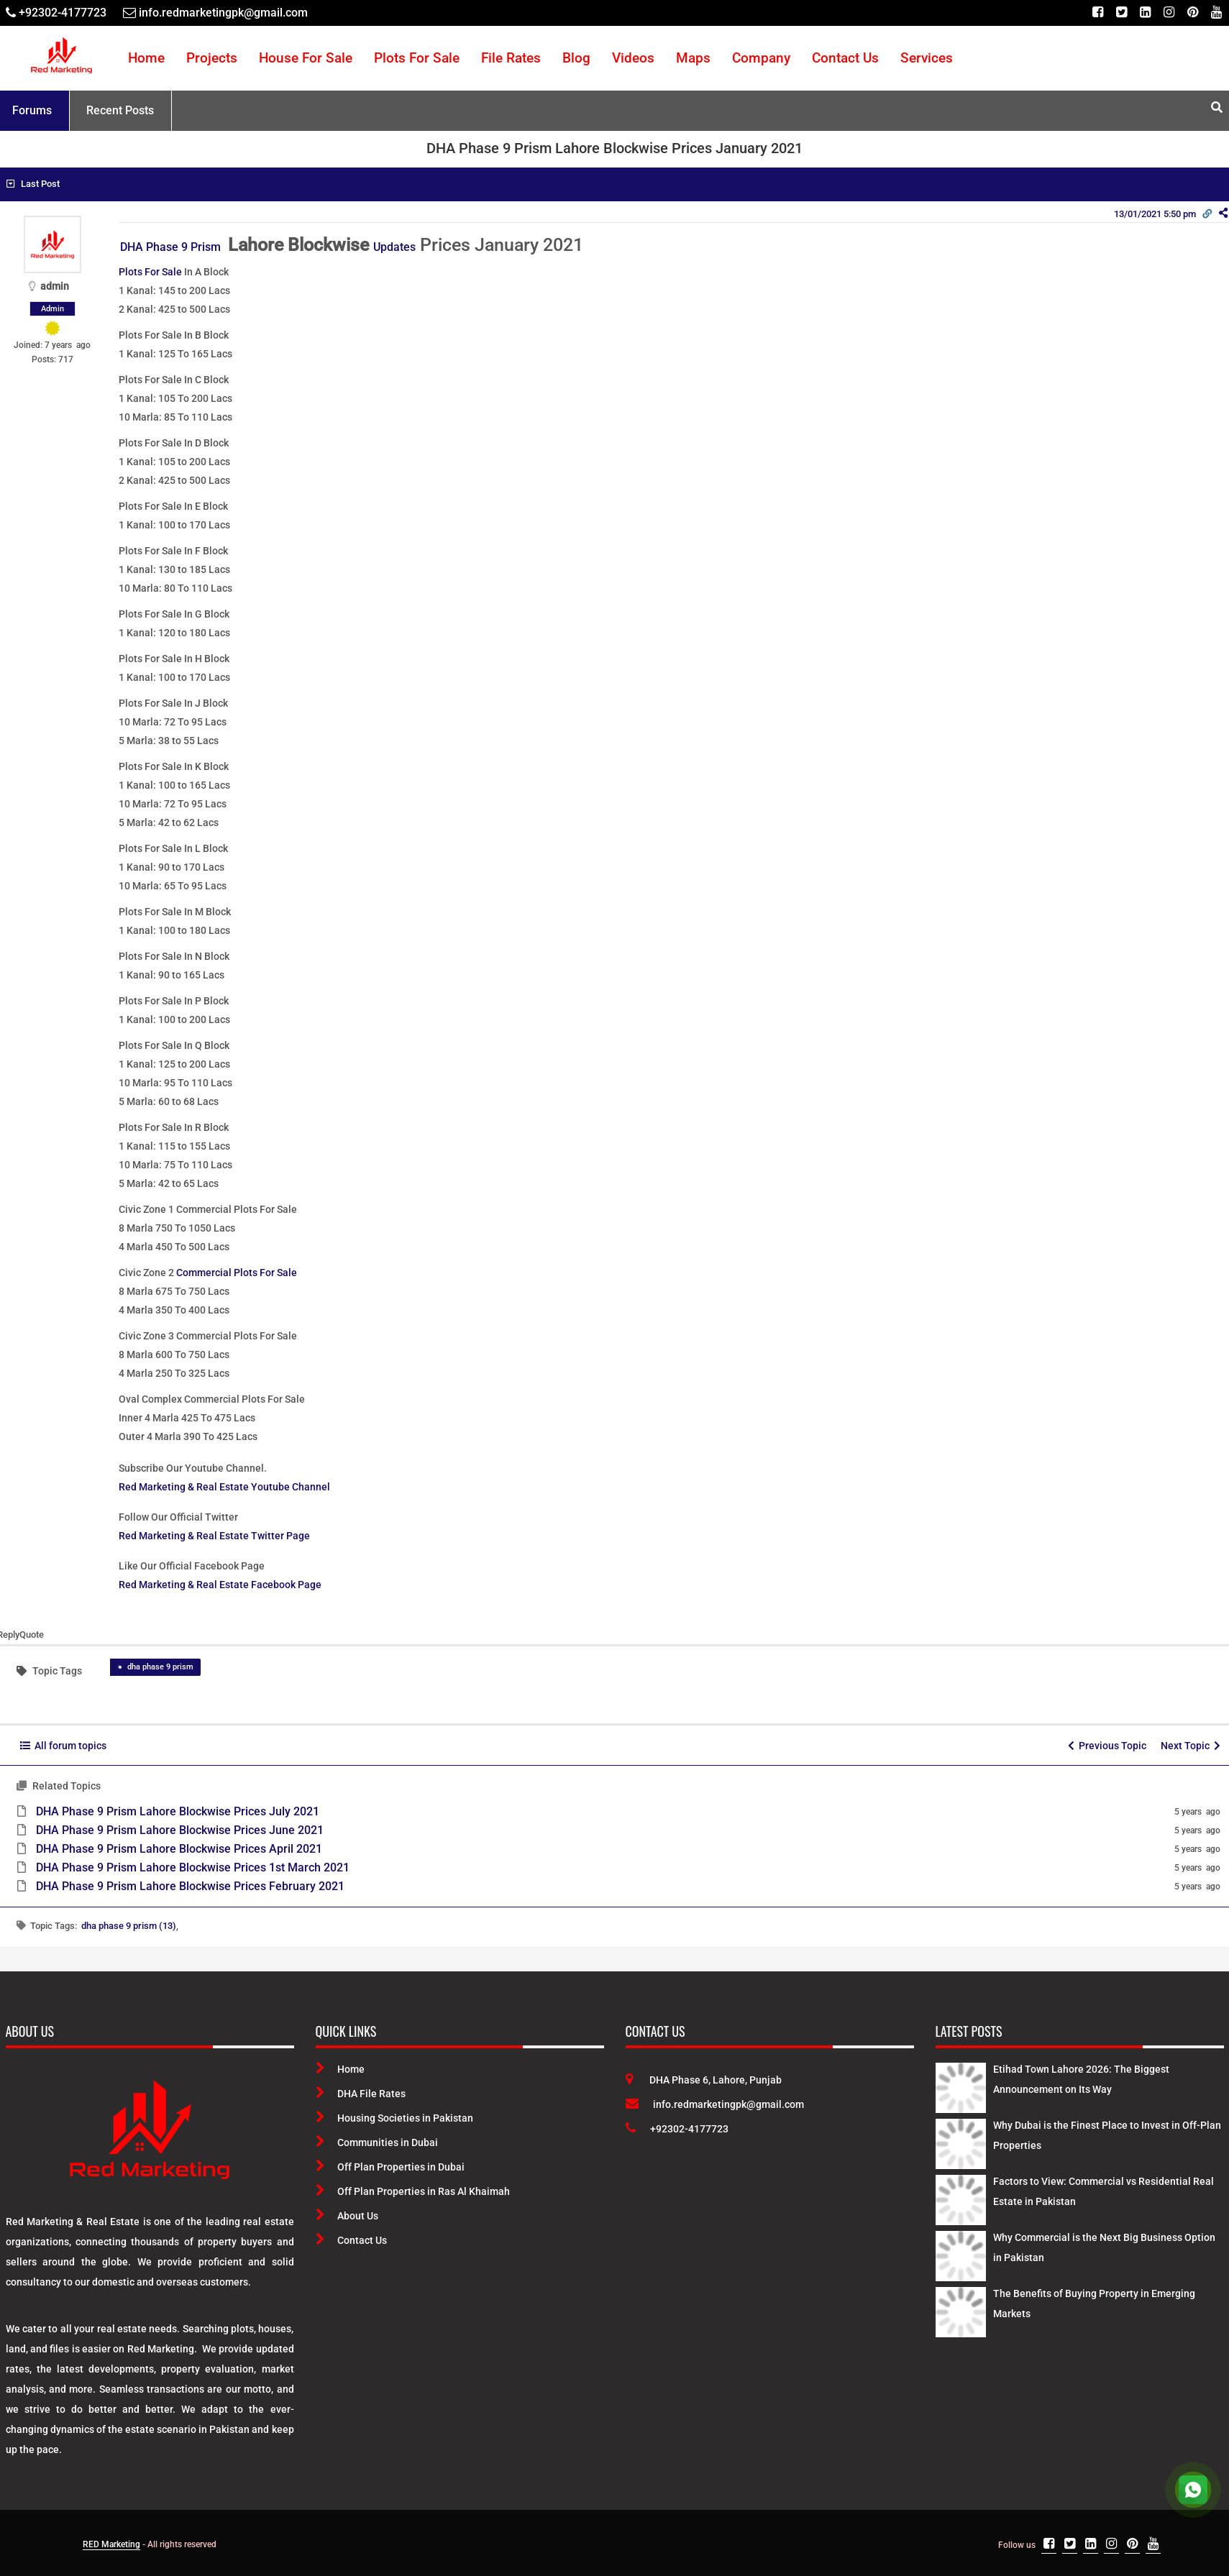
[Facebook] (1097, 13)
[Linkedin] (1145, 13)
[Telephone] (56, 12)
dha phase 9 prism (160, 1667)
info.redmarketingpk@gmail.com (715, 2104)
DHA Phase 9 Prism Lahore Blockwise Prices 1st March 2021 (192, 1867)
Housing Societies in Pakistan (394, 2118)
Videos (633, 58)
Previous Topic (1107, 1745)
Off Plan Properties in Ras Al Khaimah (413, 2191)
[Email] (215, 12)
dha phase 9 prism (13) (128, 1925)
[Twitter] (1121, 13)
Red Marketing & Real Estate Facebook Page (220, 1584)
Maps (693, 58)
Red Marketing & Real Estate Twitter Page (214, 1535)
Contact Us (845, 58)
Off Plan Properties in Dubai (390, 2167)
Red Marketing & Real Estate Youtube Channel (224, 1487)
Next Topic (1190, 1745)
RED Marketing (111, 2544)
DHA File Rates (361, 2093)
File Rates (511, 58)
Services (926, 58)
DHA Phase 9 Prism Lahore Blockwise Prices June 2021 (180, 1830)
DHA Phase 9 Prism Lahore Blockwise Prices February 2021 (190, 1886)
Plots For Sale (417, 58)
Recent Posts (120, 110)
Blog (576, 58)
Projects (211, 58)
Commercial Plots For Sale (236, 1272)
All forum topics (63, 1745)
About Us (347, 2216)
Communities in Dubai (377, 2142)
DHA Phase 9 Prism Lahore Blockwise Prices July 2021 (177, 1811)
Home (146, 58)
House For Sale (305, 58)
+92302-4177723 (677, 2129)
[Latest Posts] (961, 2085)
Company (761, 58)
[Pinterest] (1192, 13)
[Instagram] (1169, 13)
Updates (394, 247)
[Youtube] (1216, 13)
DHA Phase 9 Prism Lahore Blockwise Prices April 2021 (179, 1849)
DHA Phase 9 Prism (172, 247)
